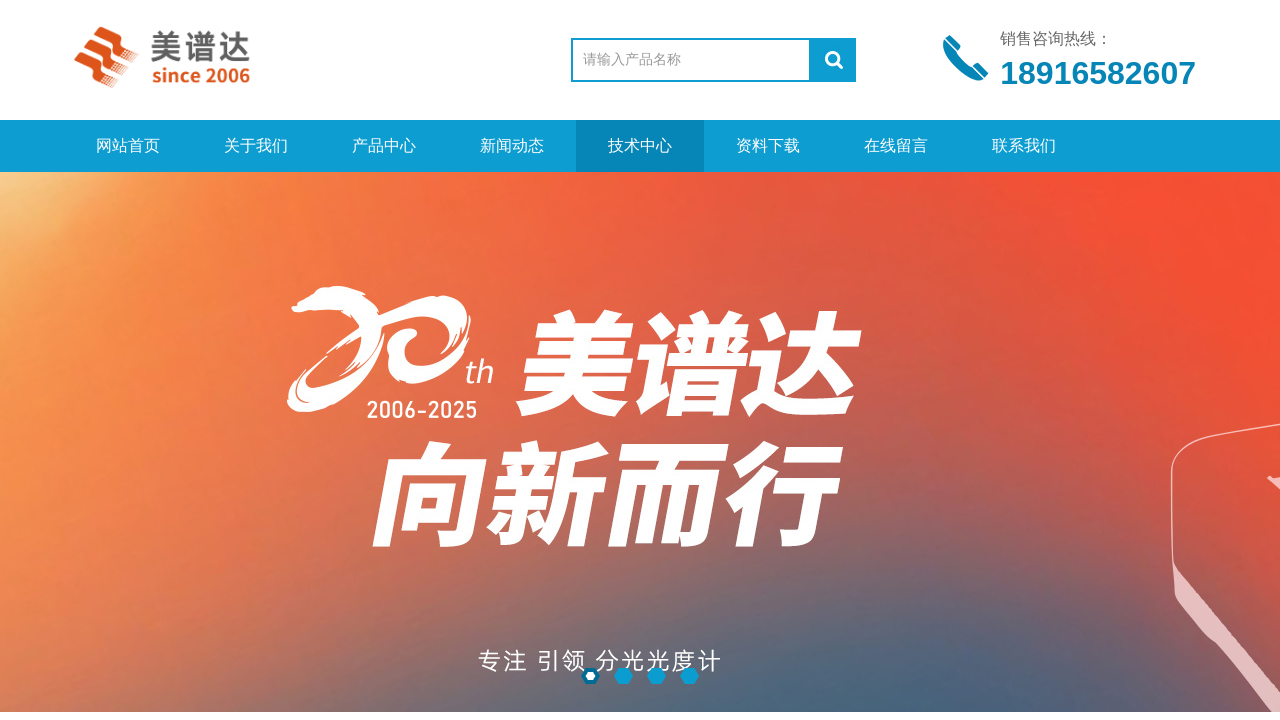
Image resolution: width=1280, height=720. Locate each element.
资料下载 (768, 145)
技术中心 (640, 145)
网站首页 (128, 145)
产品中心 (384, 145)
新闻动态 (512, 145)
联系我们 (1024, 145)
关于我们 (256, 145)
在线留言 (896, 145)
